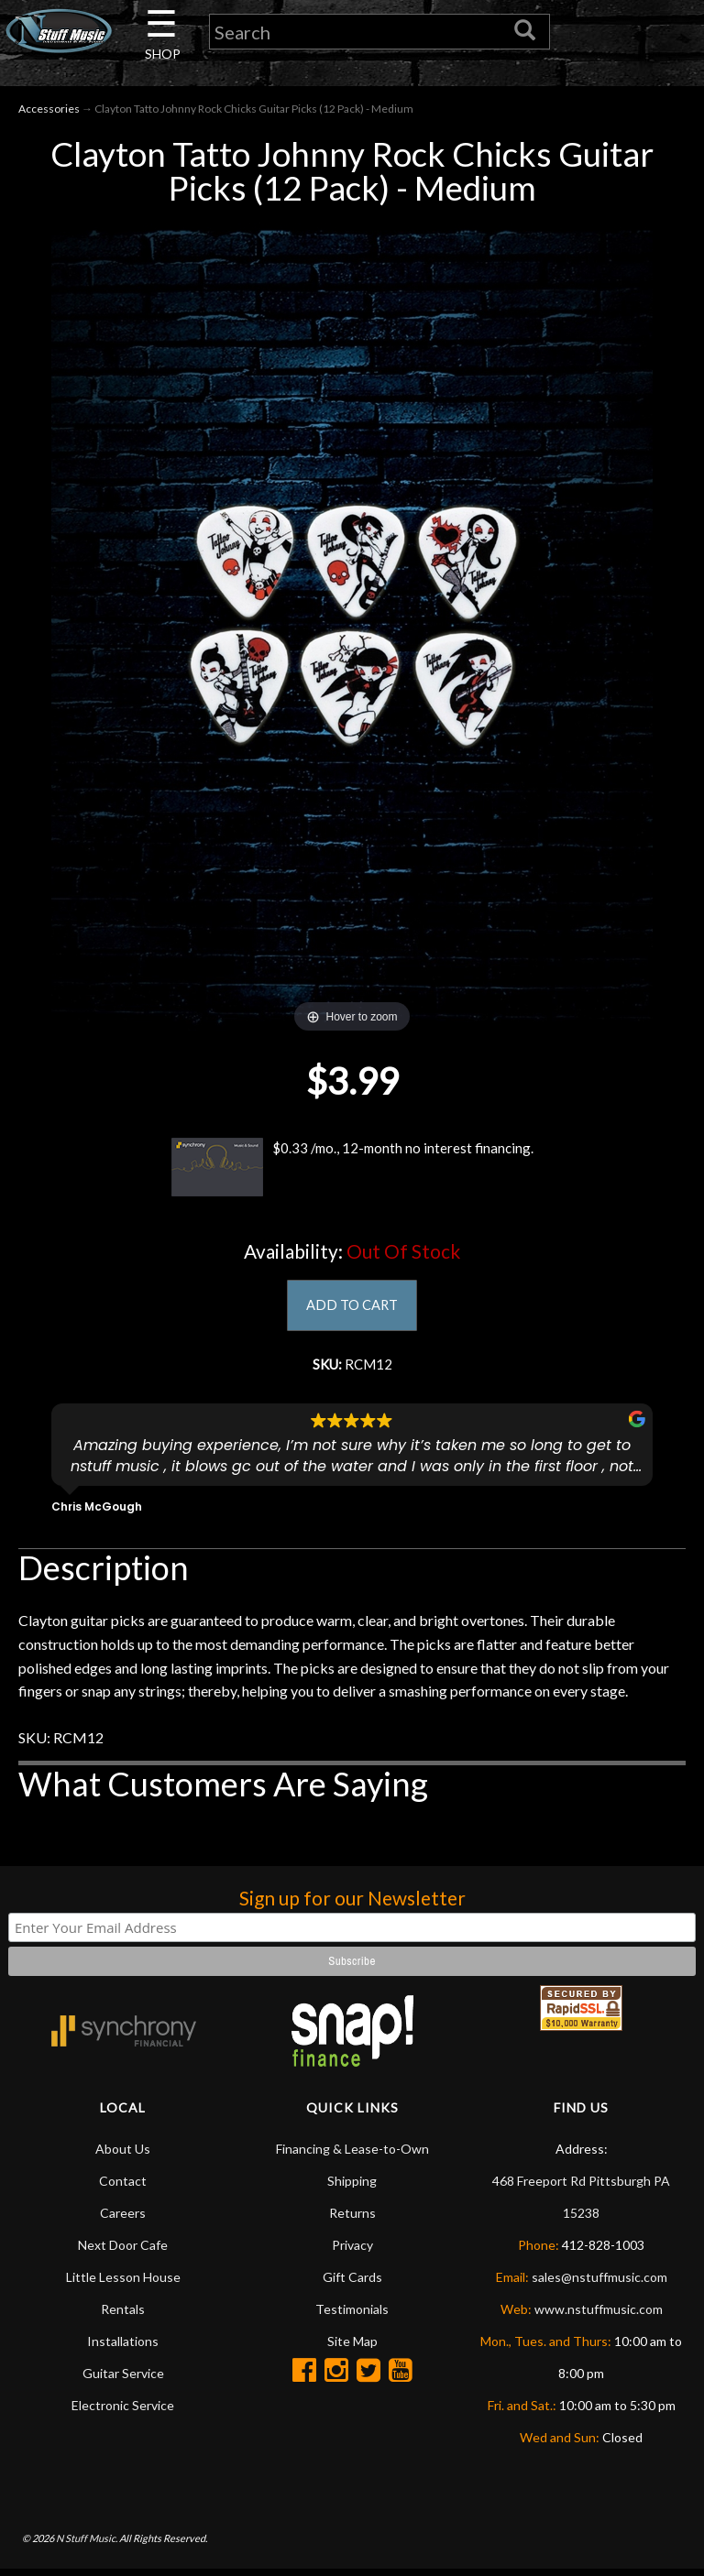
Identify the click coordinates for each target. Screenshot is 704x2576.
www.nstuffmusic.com (598, 2315)
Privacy (352, 2251)
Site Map (352, 2347)
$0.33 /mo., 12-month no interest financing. (352, 1170)
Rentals (123, 2315)
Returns (352, 2219)
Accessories (49, 111)
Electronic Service (123, 2411)
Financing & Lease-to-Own (352, 2155)
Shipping (352, 2187)
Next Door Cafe (123, 2251)
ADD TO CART (352, 1308)
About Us (122, 2155)
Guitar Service (123, 2379)
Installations (123, 2347)
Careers (123, 2219)
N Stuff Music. (86, 2544)
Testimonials (352, 2315)
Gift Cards (352, 2283)
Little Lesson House (123, 2283)
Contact (123, 2187)
